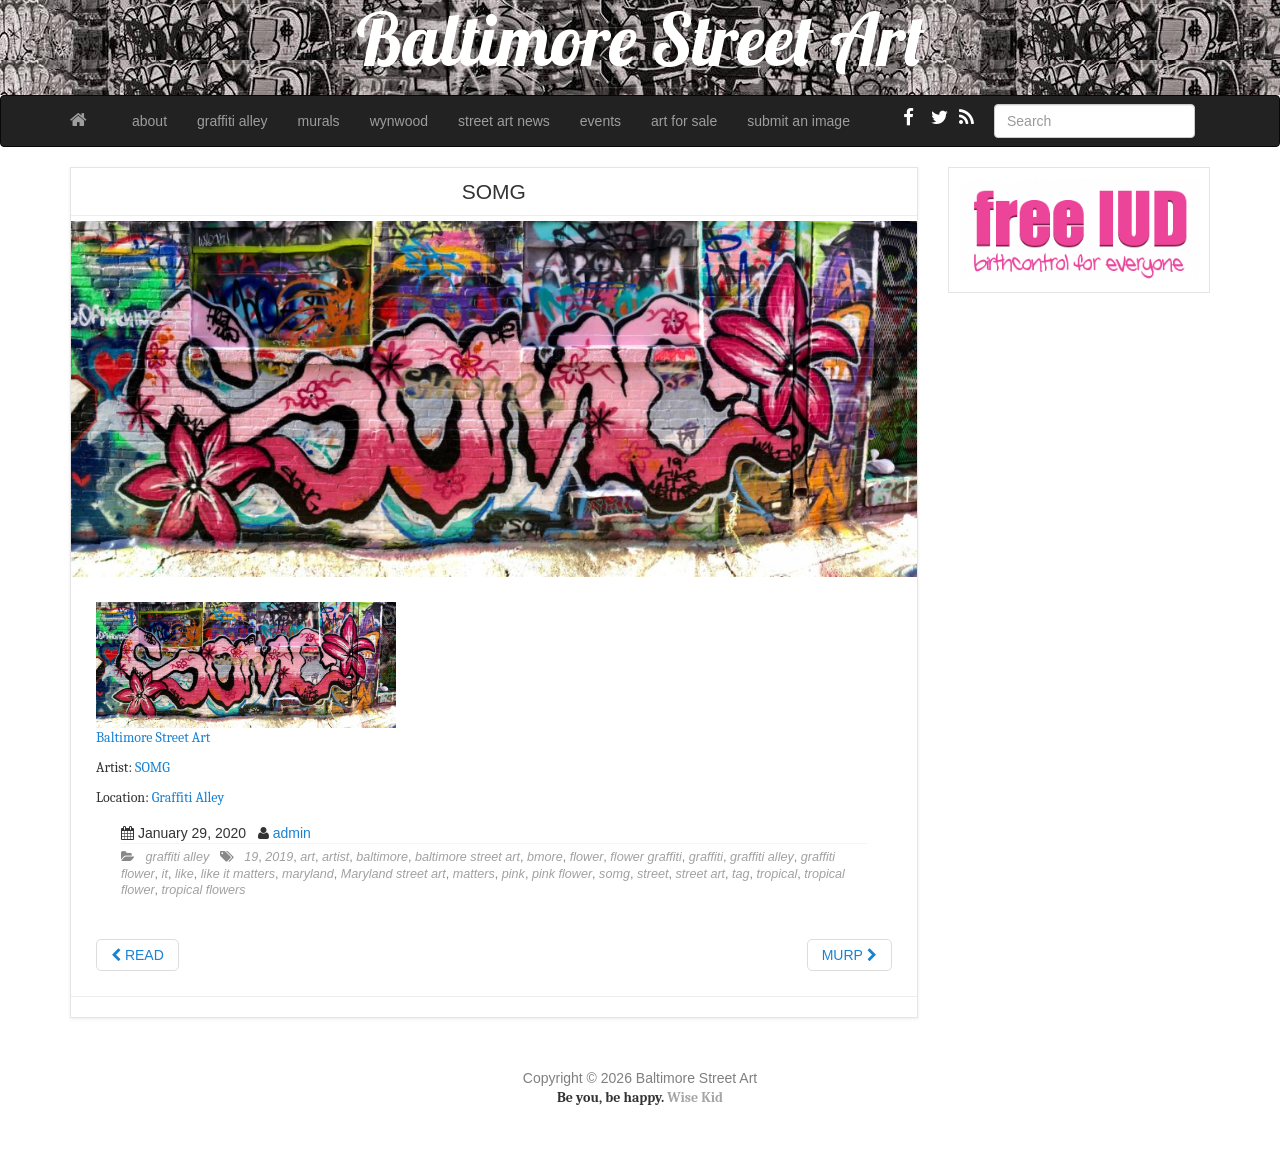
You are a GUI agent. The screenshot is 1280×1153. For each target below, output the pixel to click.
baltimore (382, 857)
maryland (308, 874)
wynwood (399, 121)
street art (700, 874)
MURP (849, 955)
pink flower (562, 874)
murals (319, 121)
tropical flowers (204, 890)
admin (292, 833)
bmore (545, 857)
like (184, 874)
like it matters (238, 874)
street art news (504, 121)
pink (513, 874)
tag (741, 874)
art (307, 857)
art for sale (684, 121)
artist (335, 857)
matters (474, 874)
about (149, 121)
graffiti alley (232, 121)
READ (137, 955)
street (653, 874)
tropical (777, 874)
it (165, 874)
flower (587, 857)
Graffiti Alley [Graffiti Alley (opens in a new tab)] (188, 797)
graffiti (706, 857)
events (600, 121)
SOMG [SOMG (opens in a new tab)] (152, 767)
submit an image (798, 121)
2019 (279, 857)
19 (251, 857)
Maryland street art (393, 874)
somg (614, 874)
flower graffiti (645, 857)
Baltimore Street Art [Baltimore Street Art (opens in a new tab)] (153, 737)
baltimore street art (467, 857)
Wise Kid (695, 1097)
